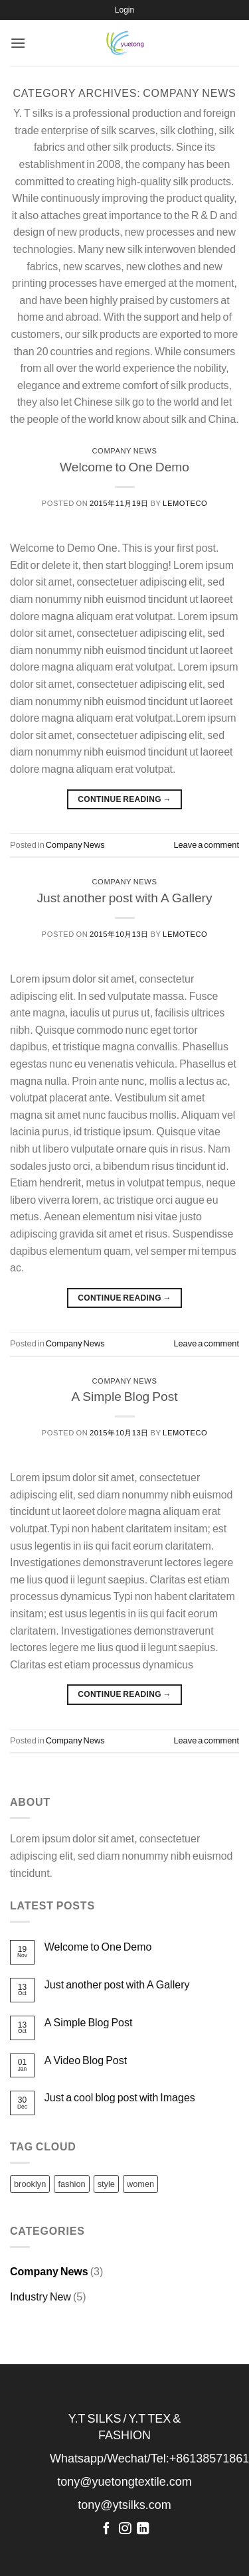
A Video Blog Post (85, 2059)
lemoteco (185, 503)
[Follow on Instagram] (124, 2529)
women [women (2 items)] (140, 2183)
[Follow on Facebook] (106, 2529)
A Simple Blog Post (124, 1396)
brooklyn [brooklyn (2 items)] (30, 2183)
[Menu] (18, 43)
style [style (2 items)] (106, 2183)
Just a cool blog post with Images (119, 2097)
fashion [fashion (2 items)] (71, 2183)
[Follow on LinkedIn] (143, 2529)
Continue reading (124, 799)
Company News (124, 450)
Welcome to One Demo (124, 466)
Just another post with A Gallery (124, 897)
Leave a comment (206, 844)
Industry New (40, 2296)
